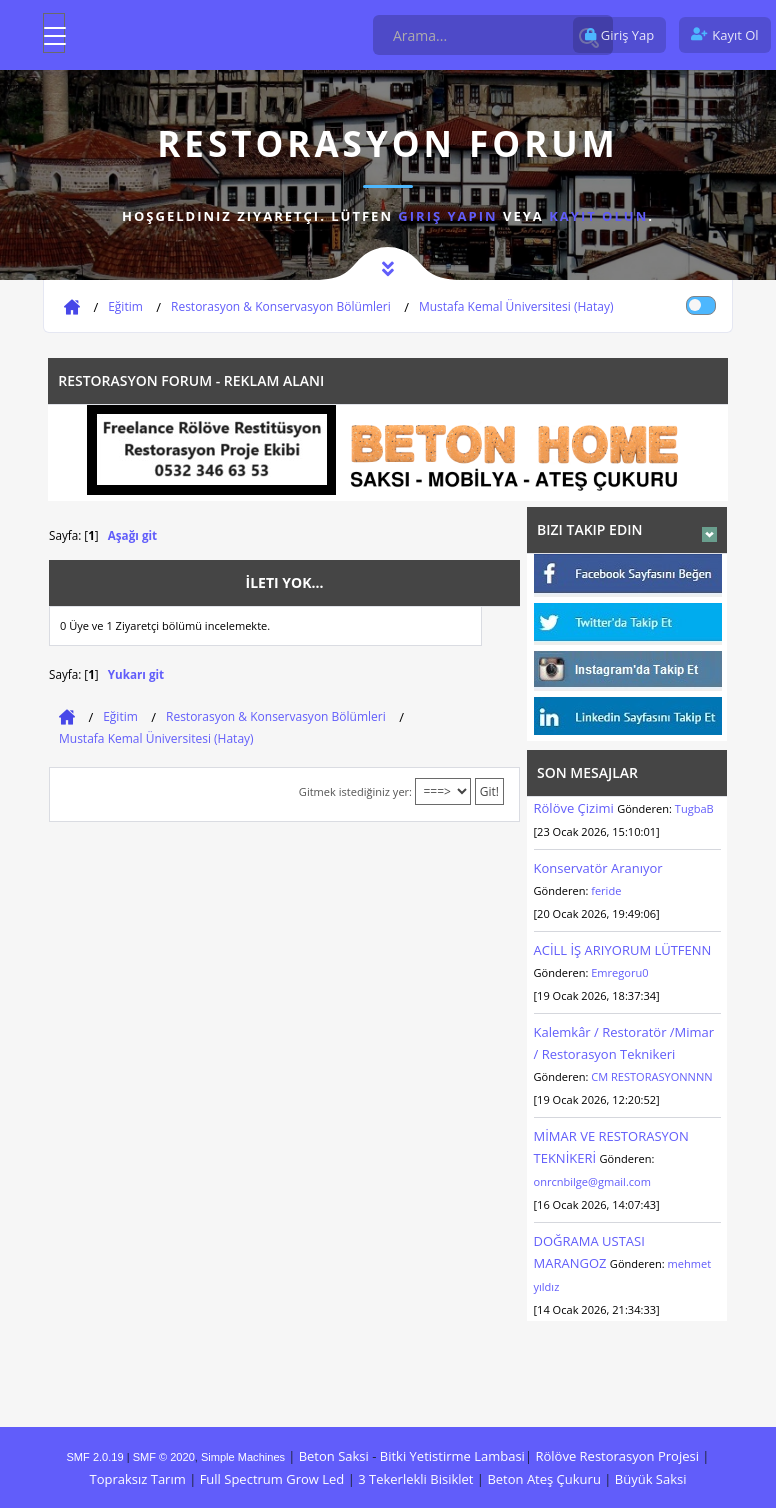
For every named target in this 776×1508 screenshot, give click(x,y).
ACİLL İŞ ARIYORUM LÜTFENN (623, 950)
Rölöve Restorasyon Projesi (617, 1456)
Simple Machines (243, 1457)
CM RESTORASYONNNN (651, 1076)
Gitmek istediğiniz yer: (355, 791)
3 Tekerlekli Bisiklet (415, 1479)
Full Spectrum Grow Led (272, 1479)
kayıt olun (598, 216)
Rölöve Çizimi (576, 808)
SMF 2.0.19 (95, 1457)
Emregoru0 (619, 972)
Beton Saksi (334, 1456)
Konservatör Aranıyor (598, 868)
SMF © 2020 (164, 1457)
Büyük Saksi (651, 1479)
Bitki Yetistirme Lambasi (452, 1456)
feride (606, 890)
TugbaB (694, 808)
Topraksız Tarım (137, 1479)
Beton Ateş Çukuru (543, 1479)
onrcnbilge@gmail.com (592, 1181)
